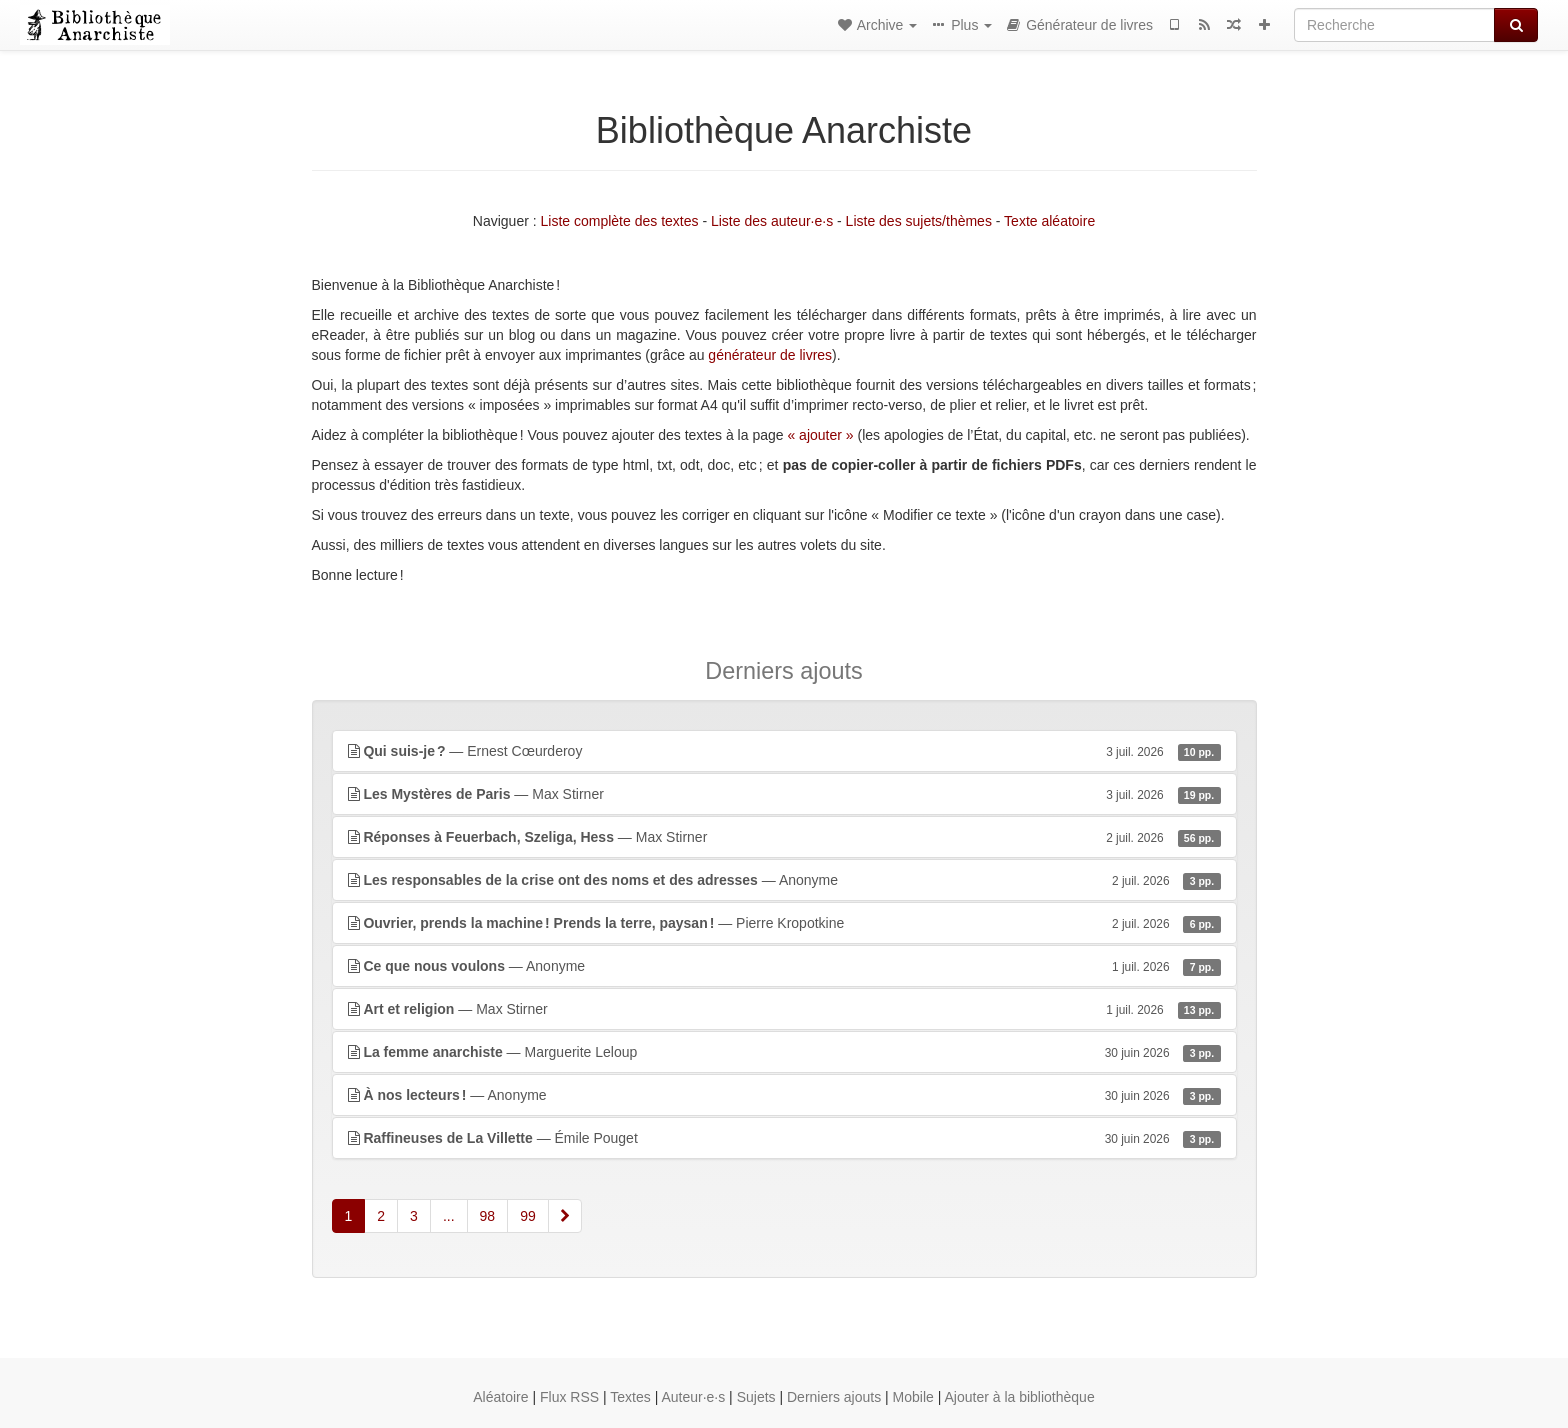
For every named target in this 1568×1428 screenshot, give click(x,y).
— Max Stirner (784, 794)
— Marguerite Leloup (784, 1052)
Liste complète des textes (620, 221)
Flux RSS (569, 1397)
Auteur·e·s (693, 1397)
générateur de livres (770, 355)
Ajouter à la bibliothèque (1019, 1397)
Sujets (756, 1397)
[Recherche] (1394, 25)
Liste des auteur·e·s (772, 221)
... (449, 1216)
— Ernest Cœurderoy (784, 751)
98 (488, 1216)
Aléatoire (500, 1397)
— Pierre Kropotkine (784, 923)
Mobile (913, 1397)
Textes (630, 1397)
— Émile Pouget (784, 1138)
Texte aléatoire (1049, 221)
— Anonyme (784, 880)
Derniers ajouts (834, 1397)
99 (528, 1216)
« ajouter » (820, 435)
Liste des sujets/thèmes (919, 221)
